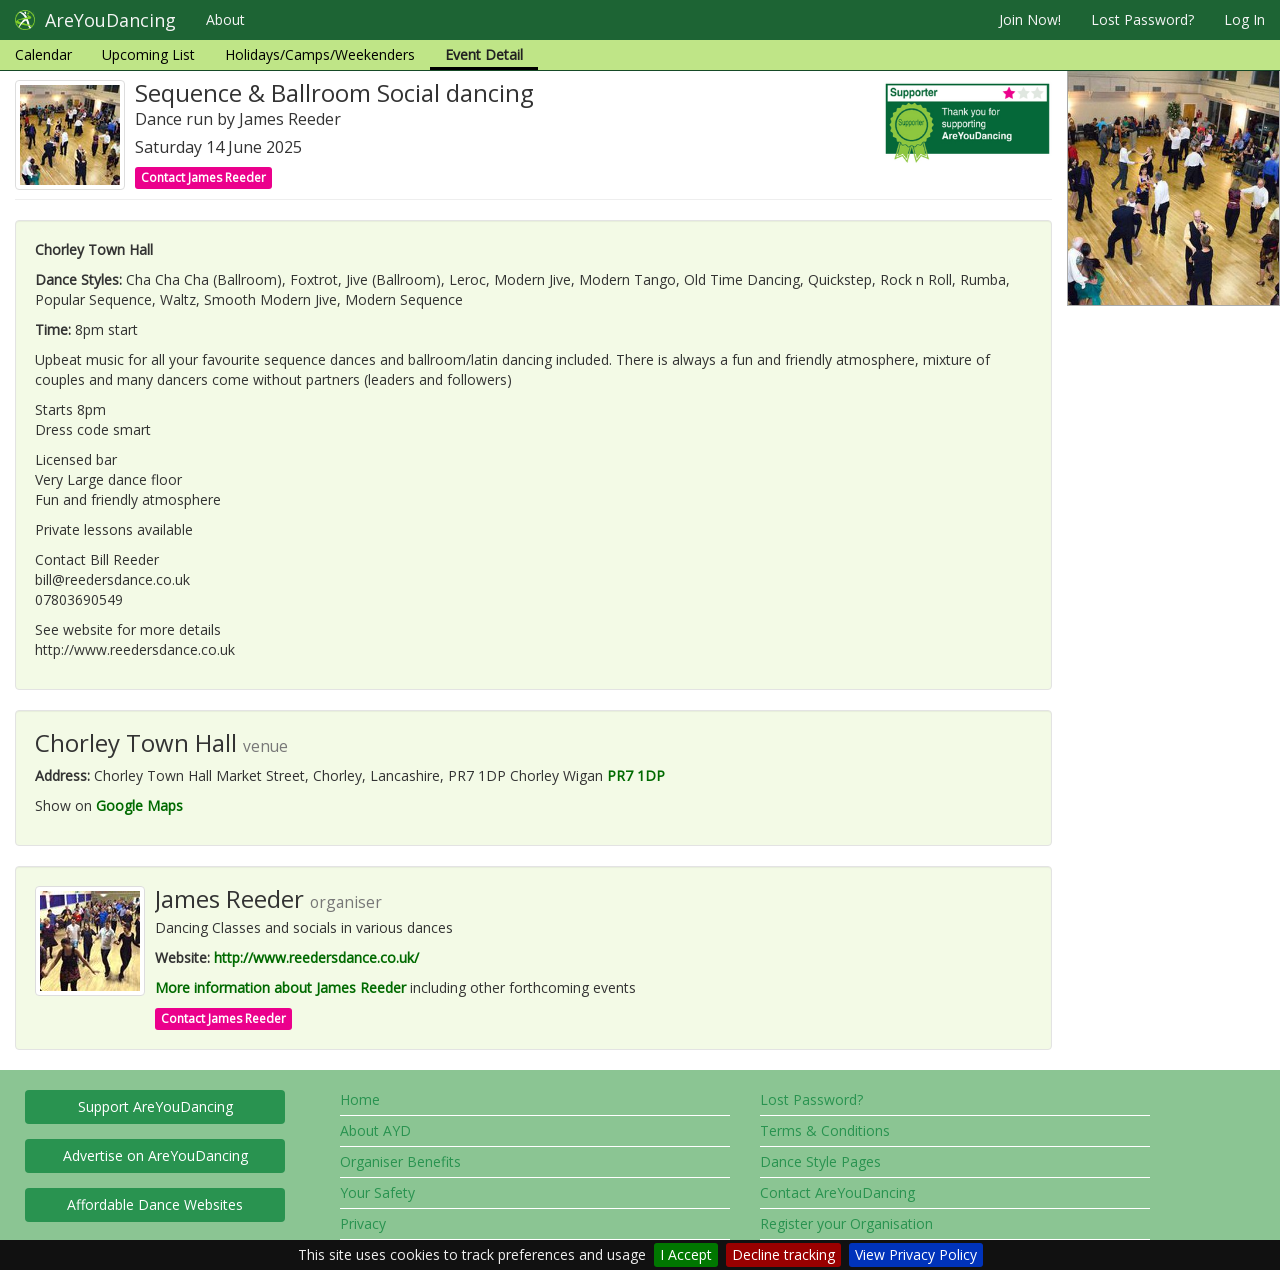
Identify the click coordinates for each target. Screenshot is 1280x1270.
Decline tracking (783, 1254)
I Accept (686, 1254)
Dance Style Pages (820, 1161)
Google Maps (139, 805)
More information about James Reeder (280, 987)
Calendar (43, 54)
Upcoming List (148, 54)
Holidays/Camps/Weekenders (320, 54)
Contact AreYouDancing (837, 1192)
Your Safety (377, 1192)
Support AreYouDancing (155, 1106)
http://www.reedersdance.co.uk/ (316, 957)
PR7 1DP (636, 775)
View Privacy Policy (916, 1254)
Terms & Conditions (825, 1130)
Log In (1244, 19)
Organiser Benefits (400, 1161)
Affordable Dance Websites (155, 1204)
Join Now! (1030, 19)
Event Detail (484, 54)
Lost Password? (1142, 19)
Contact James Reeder (203, 177)
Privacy (363, 1223)
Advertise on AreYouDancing (155, 1155)
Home (360, 1099)
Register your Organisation (846, 1223)
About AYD (375, 1130)
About (225, 19)
